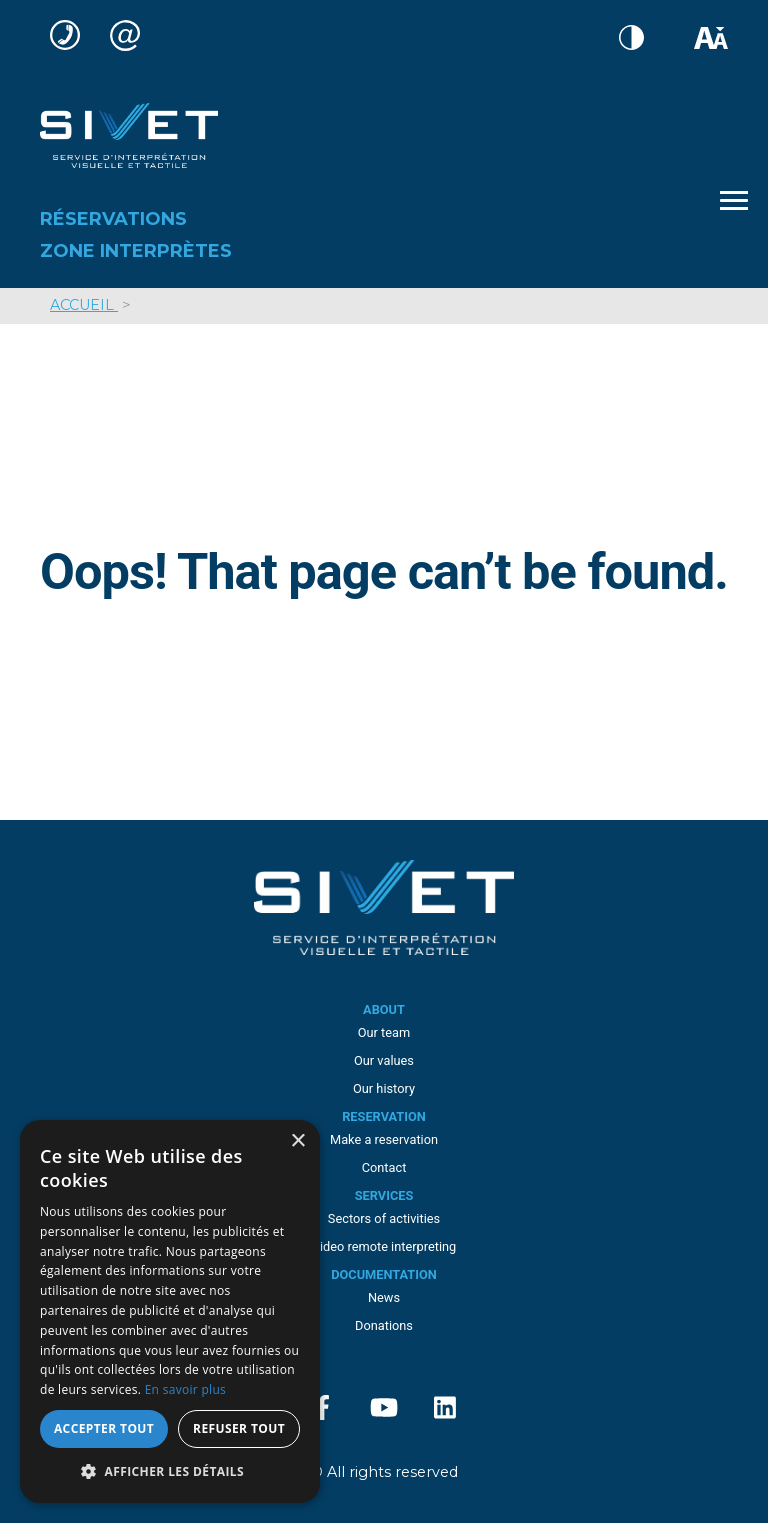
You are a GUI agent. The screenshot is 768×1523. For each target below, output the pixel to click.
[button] (170, 1472)
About (384, 1009)
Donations (384, 1325)
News (384, 1297)
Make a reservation (384, 1139)
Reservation (384, 1116)
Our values (384, 1060)
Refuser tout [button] (239, 1428)
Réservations (113, 219)
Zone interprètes (136, 251)
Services (384, 1195)
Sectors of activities (384, 1218)
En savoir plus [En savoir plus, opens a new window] (185, 1389)
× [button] (297, 1141)
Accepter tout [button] (104, 1428)
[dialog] (170, 1311)
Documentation (384, 1274)
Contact (384, 1167)
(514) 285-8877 (70, 35)
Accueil (84, 305)
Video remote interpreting (384, 1246)
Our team (384, 1032)
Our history (384, 1088)
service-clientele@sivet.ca (130, 35)
